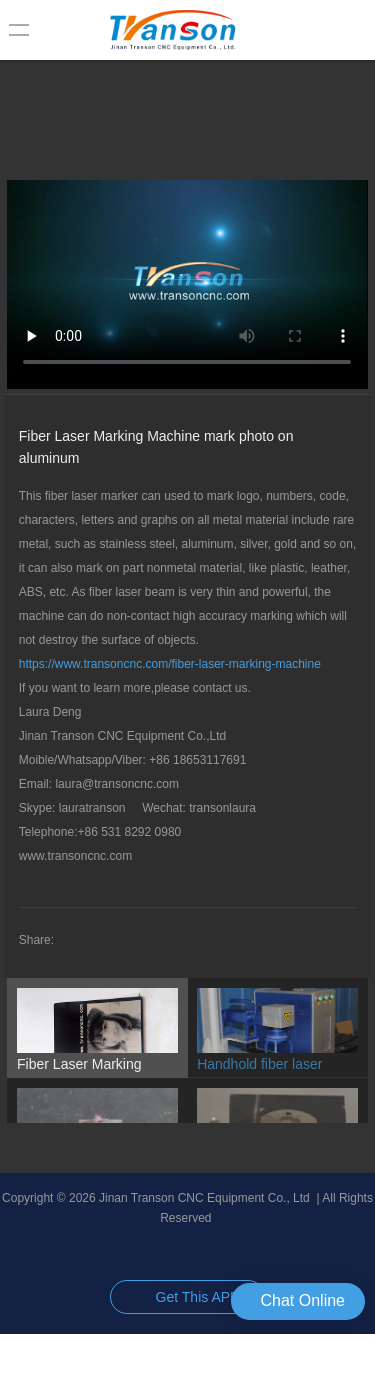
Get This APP (198, 1297)
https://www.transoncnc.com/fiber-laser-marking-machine (170, 664)
